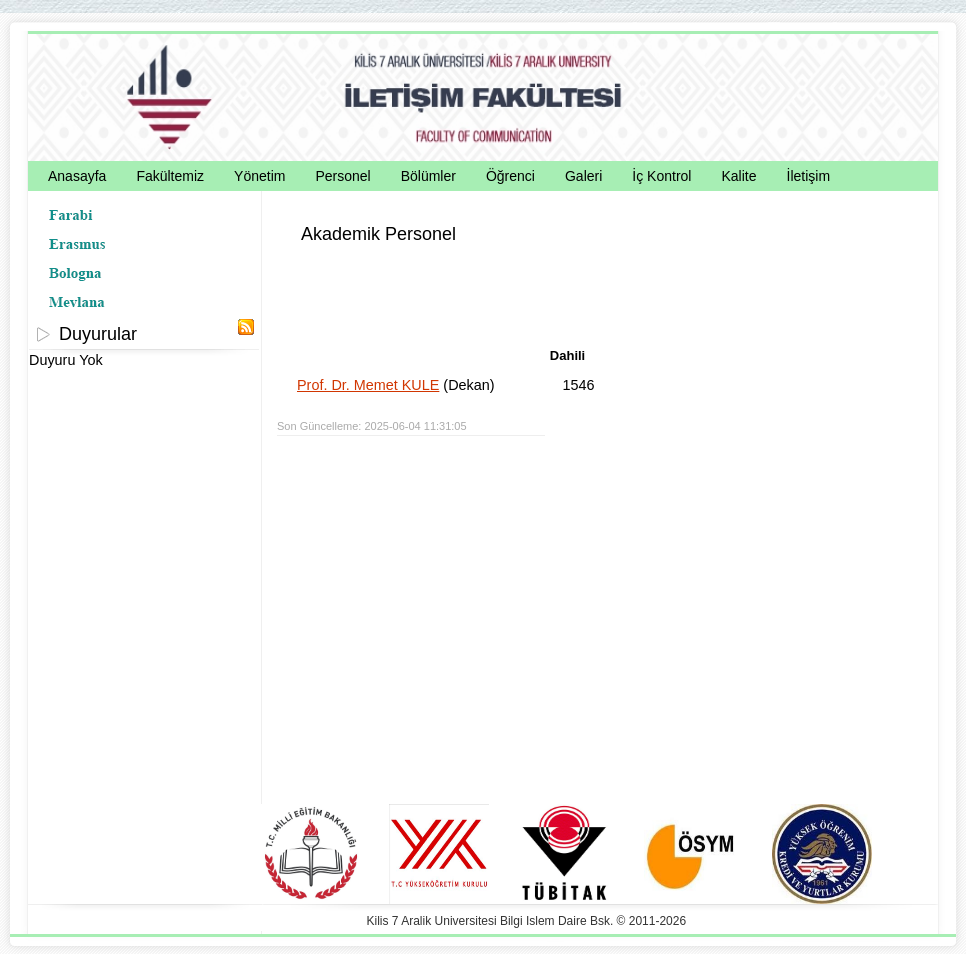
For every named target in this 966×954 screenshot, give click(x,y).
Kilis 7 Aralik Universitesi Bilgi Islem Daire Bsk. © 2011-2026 (527, 921)
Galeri (583, 176)
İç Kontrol (661, 176)
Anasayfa (77, 176)
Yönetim (259, 176)
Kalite (738, 176)
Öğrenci (510, 176)
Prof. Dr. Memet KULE (368, 385)
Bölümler (428, 176)
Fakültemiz (170, 176)
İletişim (809, 176)
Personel (342, 176)
